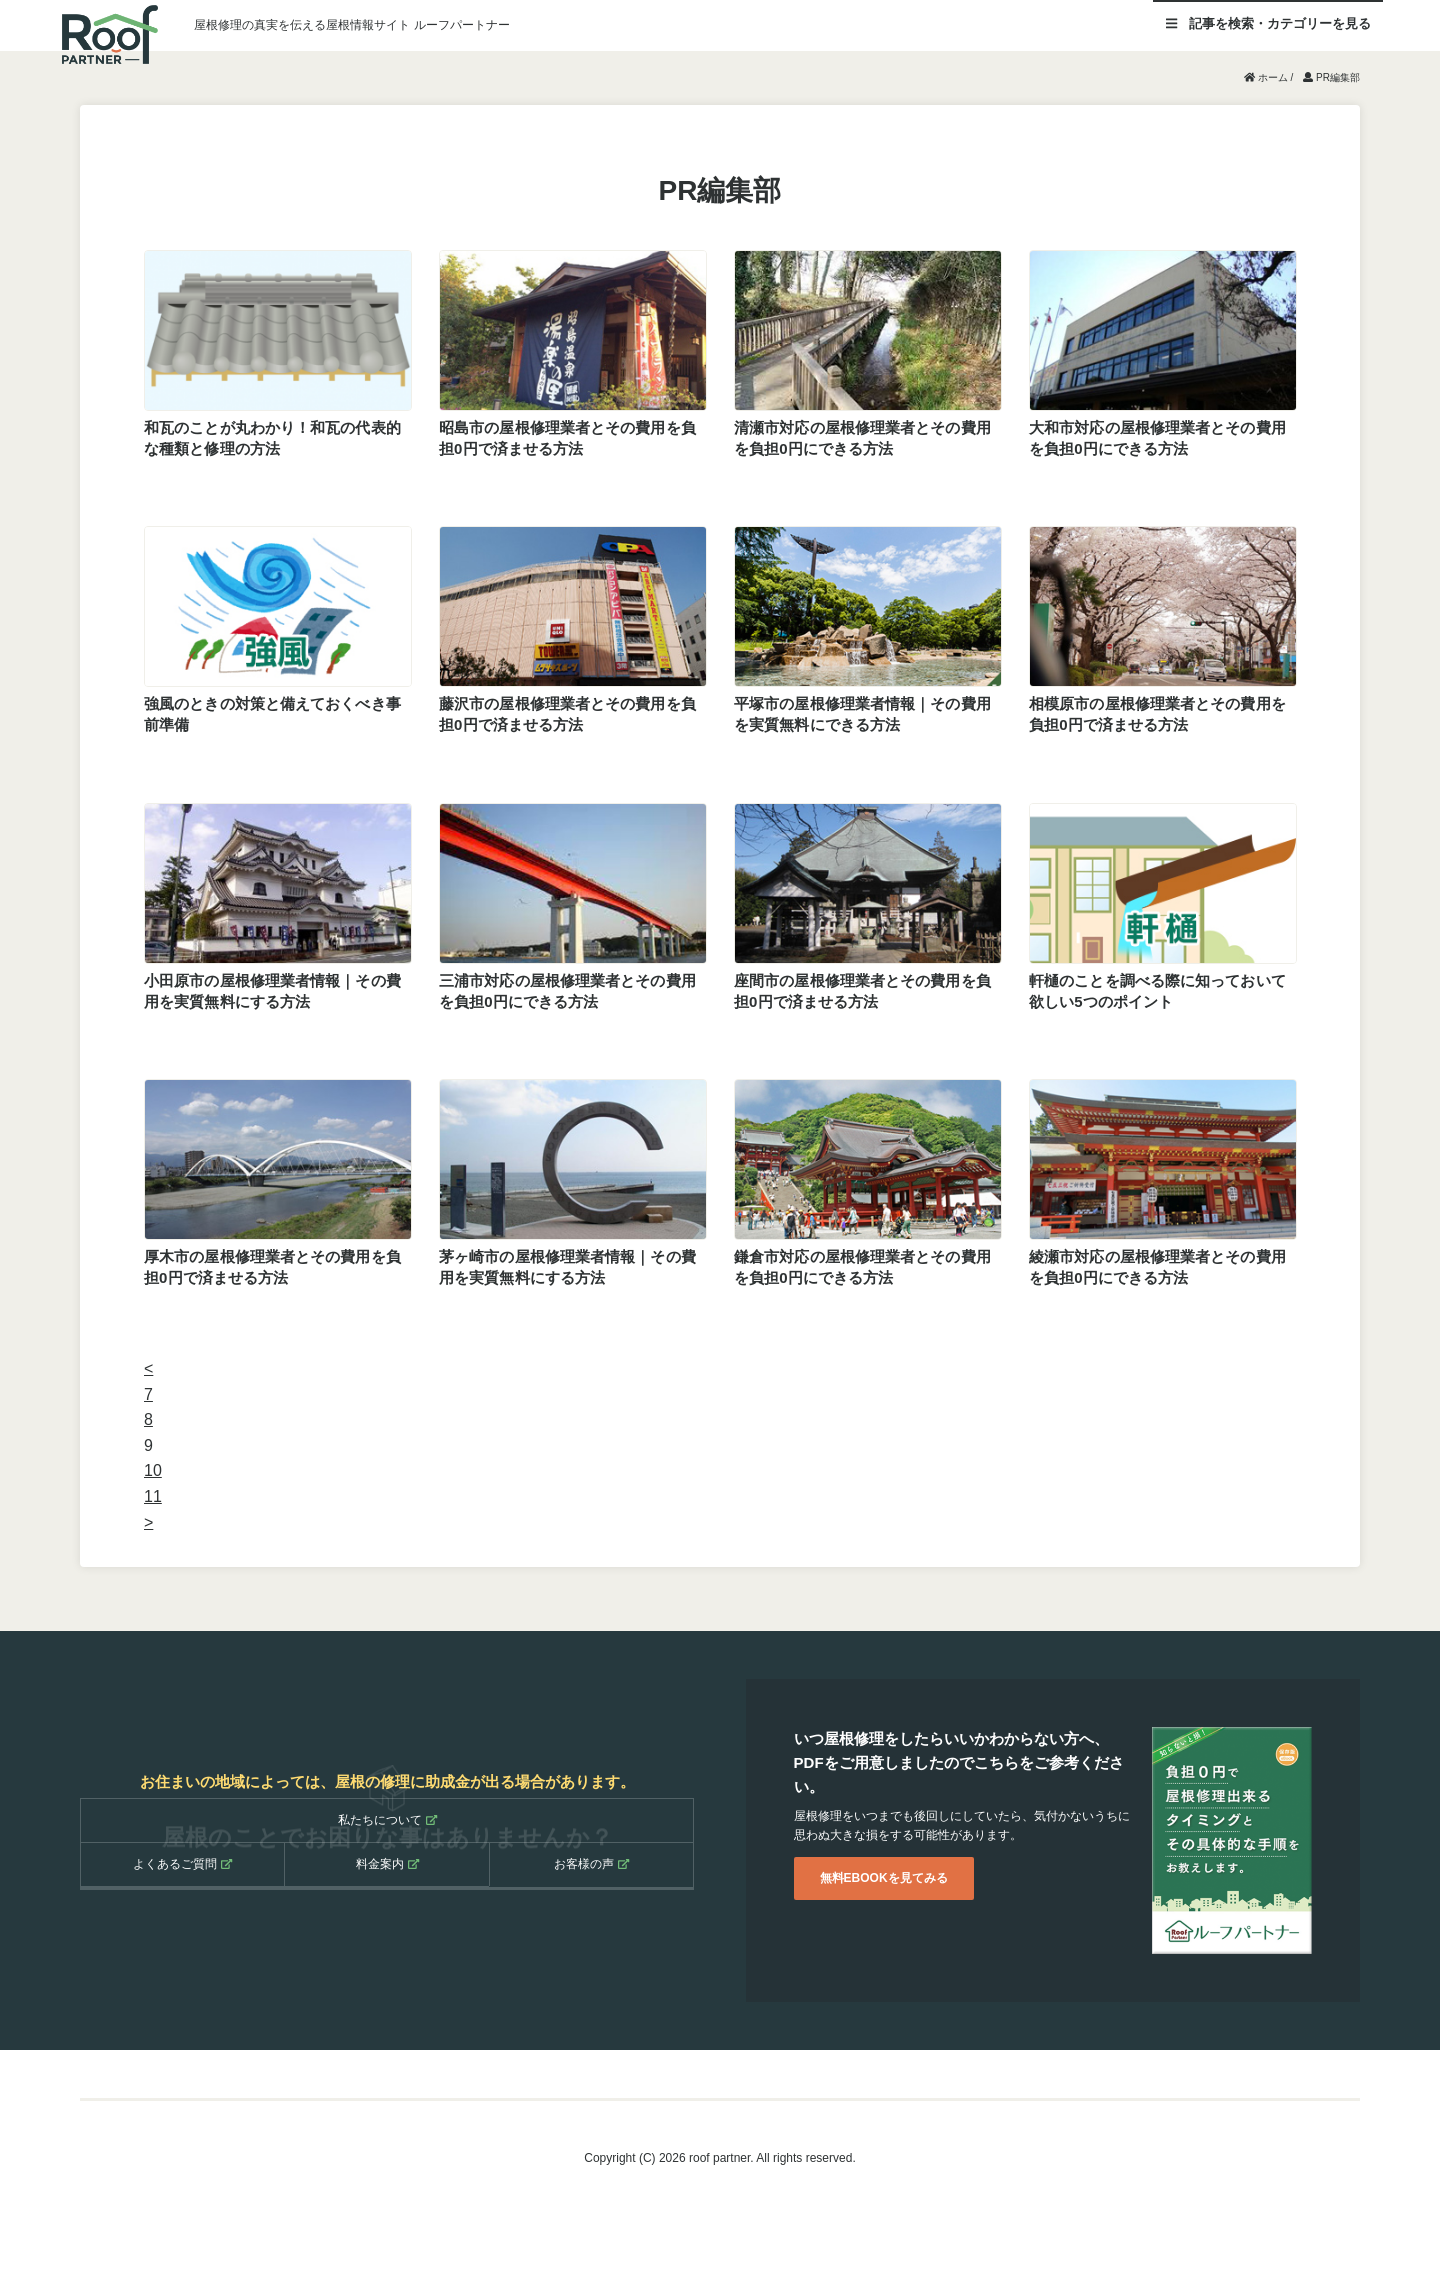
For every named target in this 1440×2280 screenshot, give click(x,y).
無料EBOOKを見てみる (884, 1878)
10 (153, 1470)
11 (153, 1496)
